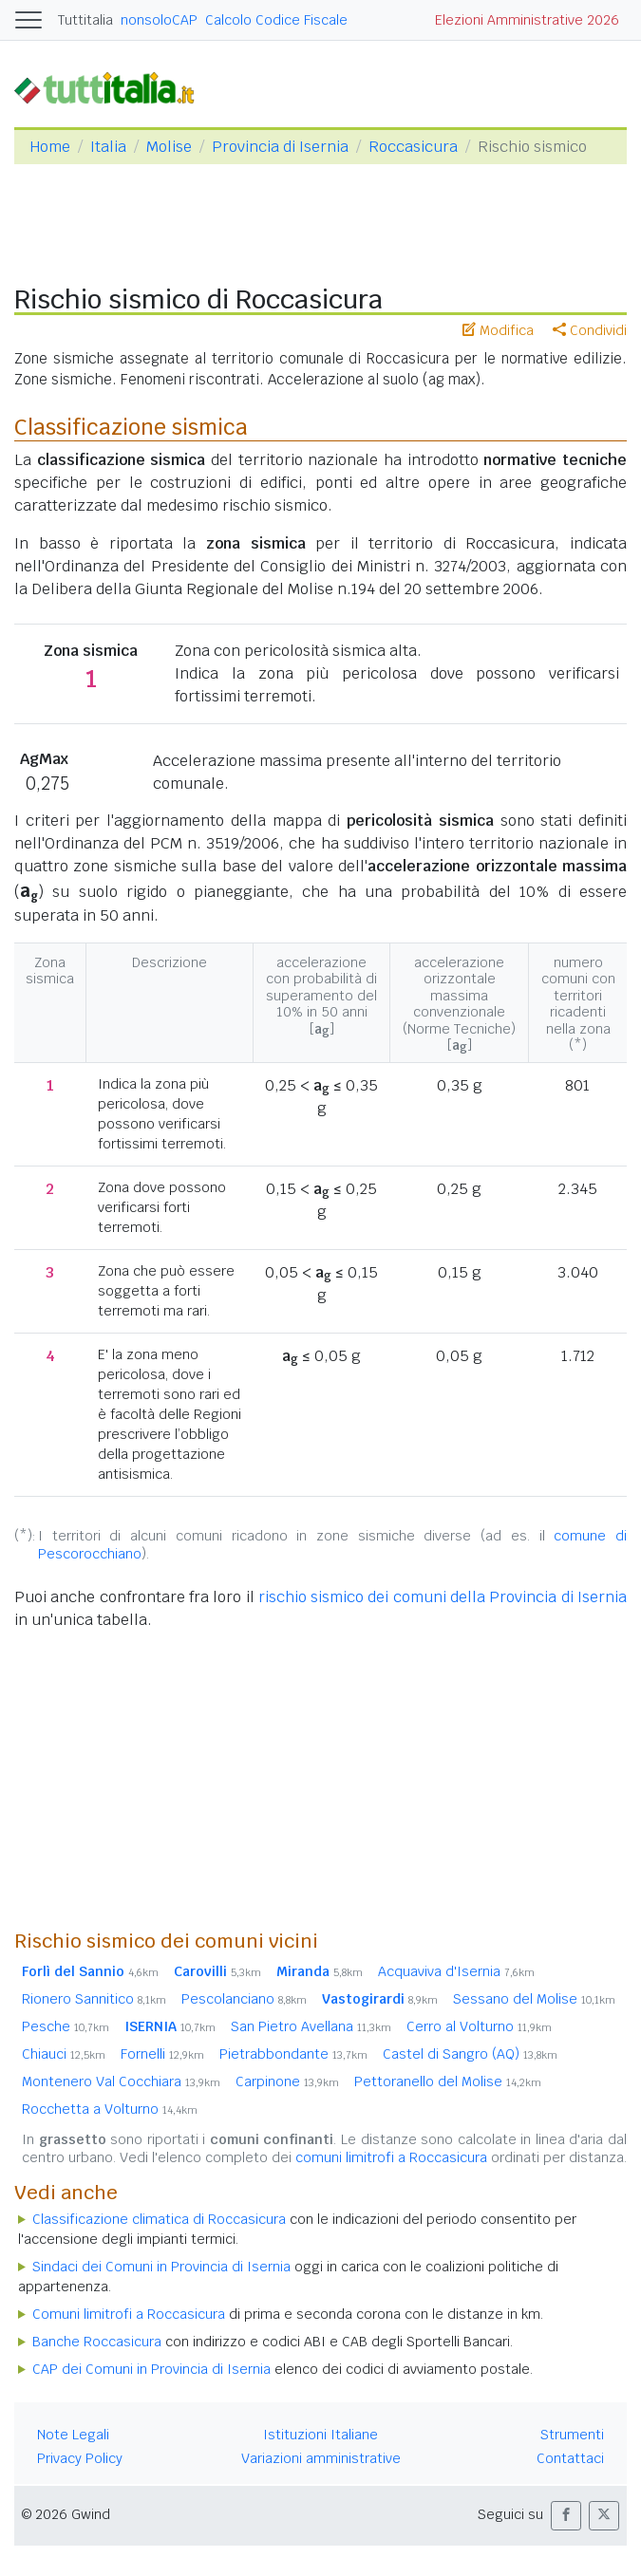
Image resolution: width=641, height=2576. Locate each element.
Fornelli (162, 2054)
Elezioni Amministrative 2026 (527, 19)
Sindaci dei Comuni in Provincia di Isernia (161, 2266)
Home (49, 147)
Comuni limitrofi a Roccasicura (128, 2314)
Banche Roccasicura (96, 2341)
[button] (566, 2515)
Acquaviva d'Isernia (456, 1971)
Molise (169, 147)
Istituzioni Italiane (320, 2434)
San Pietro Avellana (311, 2026)
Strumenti (572, 2434)
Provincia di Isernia (280, 147)
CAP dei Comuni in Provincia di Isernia (151, 2369)
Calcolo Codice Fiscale (276, 19)
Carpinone (287, 2081)
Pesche (65, 2026)
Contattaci (570, 2458)
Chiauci (63, 2054)
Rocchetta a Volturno (110, 2109)
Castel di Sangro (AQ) (470, 2054)
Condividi (590, 330)
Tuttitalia (85, 19)
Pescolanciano (244, 1998)
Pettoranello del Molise (447, 2081)
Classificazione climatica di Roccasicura (159, 2219)
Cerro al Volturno (479, 2026)
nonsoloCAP (159, 19)
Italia (108, 147)
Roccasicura (413, 147)
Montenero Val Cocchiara (121, 2081)
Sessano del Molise (534, 1998)
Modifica (498, 330)
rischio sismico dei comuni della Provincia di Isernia (442, 1597)
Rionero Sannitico (94, 1998)
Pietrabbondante (293, 2054)
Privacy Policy (80, 2458)
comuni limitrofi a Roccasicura (391, 2157)
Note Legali (73, 2434)
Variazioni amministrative (321, 2458)
